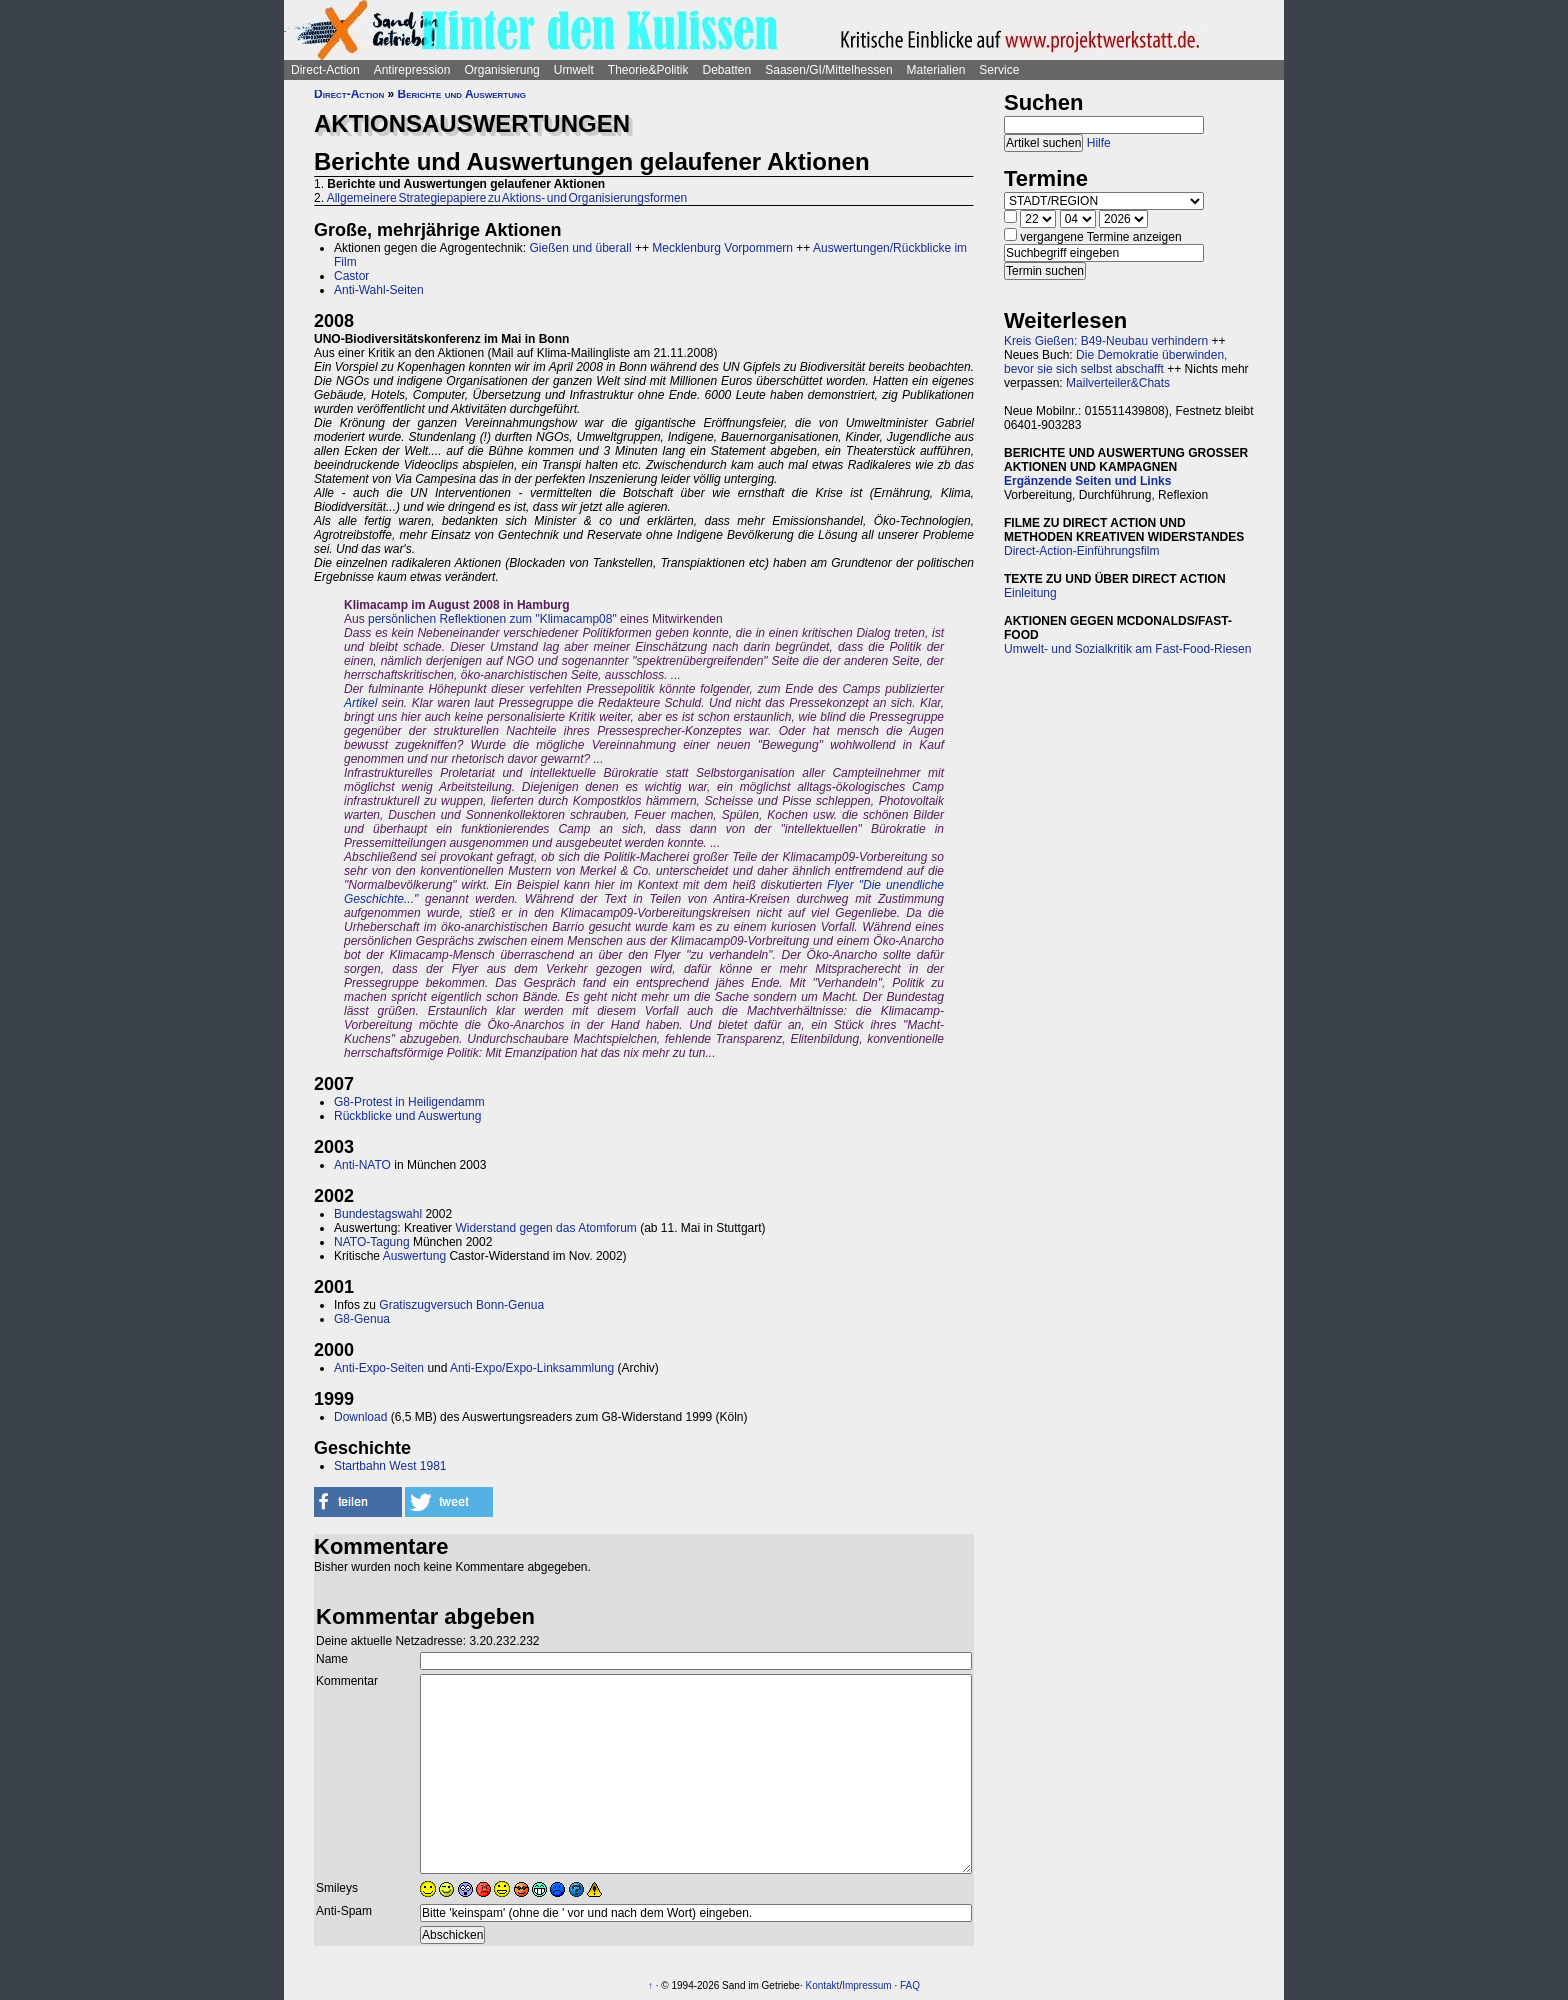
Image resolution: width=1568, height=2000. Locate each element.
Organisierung (501, 70)
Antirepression (412, 70)
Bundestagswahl (378, 1214)
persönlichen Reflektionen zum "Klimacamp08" (492, 619)
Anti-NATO (362, 1165)
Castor (351, 276)
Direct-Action (325, 70)
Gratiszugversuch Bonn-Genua (461, 1305)
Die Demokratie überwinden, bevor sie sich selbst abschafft (1115, 362)
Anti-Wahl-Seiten (379, 290)
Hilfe (1099, 143)
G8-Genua (362, 1319)
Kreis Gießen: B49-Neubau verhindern (1106, 341)
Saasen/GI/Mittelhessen (828, 70)
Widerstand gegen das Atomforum (545, 1228)
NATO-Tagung (372, 1242)
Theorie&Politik (648, 70)
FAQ (910, 1985)
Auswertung (414, 1256)
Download (360, 1417)
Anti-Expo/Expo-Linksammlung (532, 1368)
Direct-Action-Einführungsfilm (1081, 551)
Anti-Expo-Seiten (379, 1368)
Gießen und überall (580, 248)
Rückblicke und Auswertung (407, 1116)
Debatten (727, 70)
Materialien (936, 70)
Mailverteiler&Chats (1118, 383)
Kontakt (822, 1985)
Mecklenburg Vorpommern (722, 248)
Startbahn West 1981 (390, 1466)
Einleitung (1030, 593)
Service (999, 70)
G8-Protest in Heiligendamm (409, 1102)
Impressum (866, 1985)
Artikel (360, 703)
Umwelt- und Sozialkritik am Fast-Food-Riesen (1127, 649)
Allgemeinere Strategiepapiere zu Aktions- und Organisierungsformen (507, 198)
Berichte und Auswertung (462, 94)
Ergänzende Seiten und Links (1087, 481)
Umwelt (574, 70)
